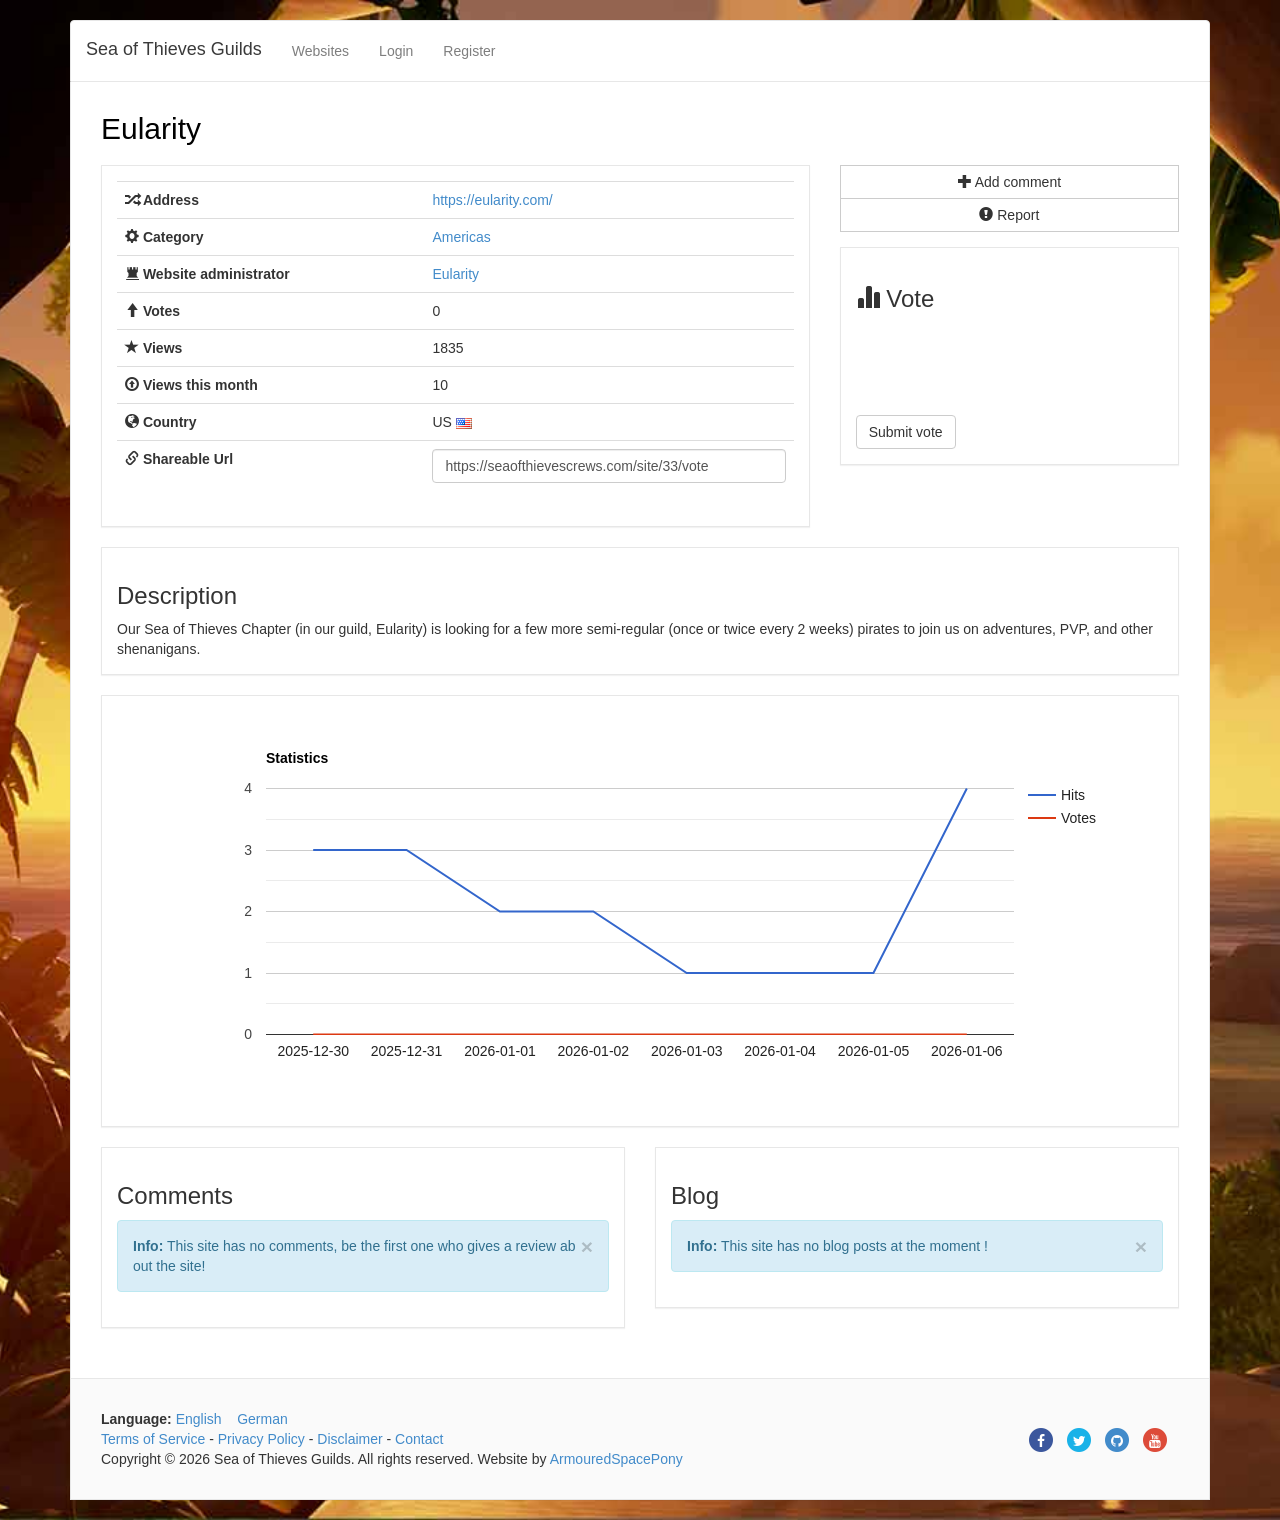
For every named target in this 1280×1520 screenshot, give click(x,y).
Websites (320, 51)
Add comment (1010, 182)
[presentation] (1008, 361)
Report (1009, 215)
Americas (461, 237)
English (199, 1419)
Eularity (151, 128)
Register (469, 51)
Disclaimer (349, 1439)
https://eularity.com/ (492, 200)
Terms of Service (153, 1439)
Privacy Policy (261, 1439)
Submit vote (906, 432)
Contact (419, 1439)
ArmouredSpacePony (616, 1459)
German (262, 1419)
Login (396, 51)
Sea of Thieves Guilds (174, 49)
